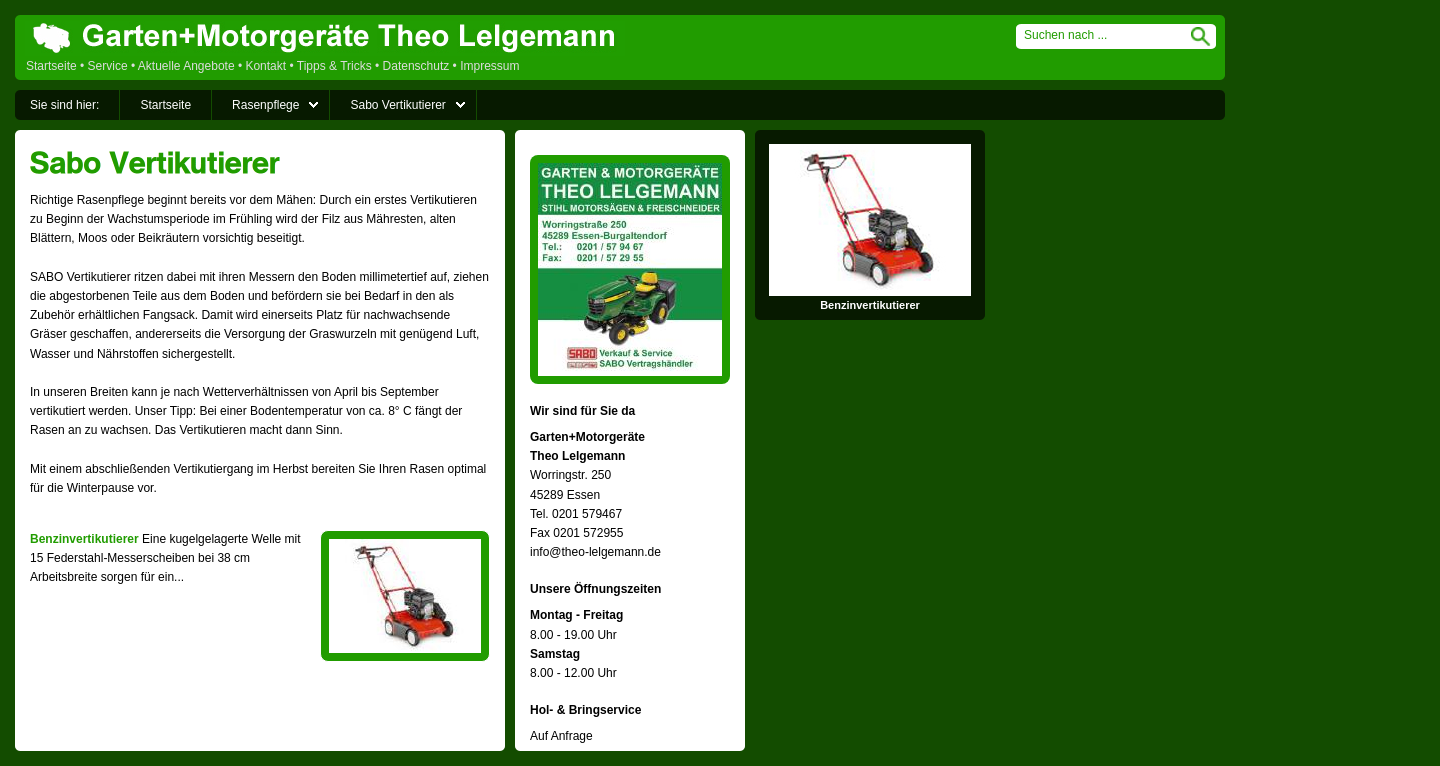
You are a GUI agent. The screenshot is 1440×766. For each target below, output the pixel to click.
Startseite (51, 66)
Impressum (489, 66)
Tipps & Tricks (334, 66)
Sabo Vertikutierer (397, 105)
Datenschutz (416, 66)
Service (108, 66)
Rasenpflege (265, 105)
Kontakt (265, 66)
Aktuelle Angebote (186, 66)
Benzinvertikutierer (84, 539)
